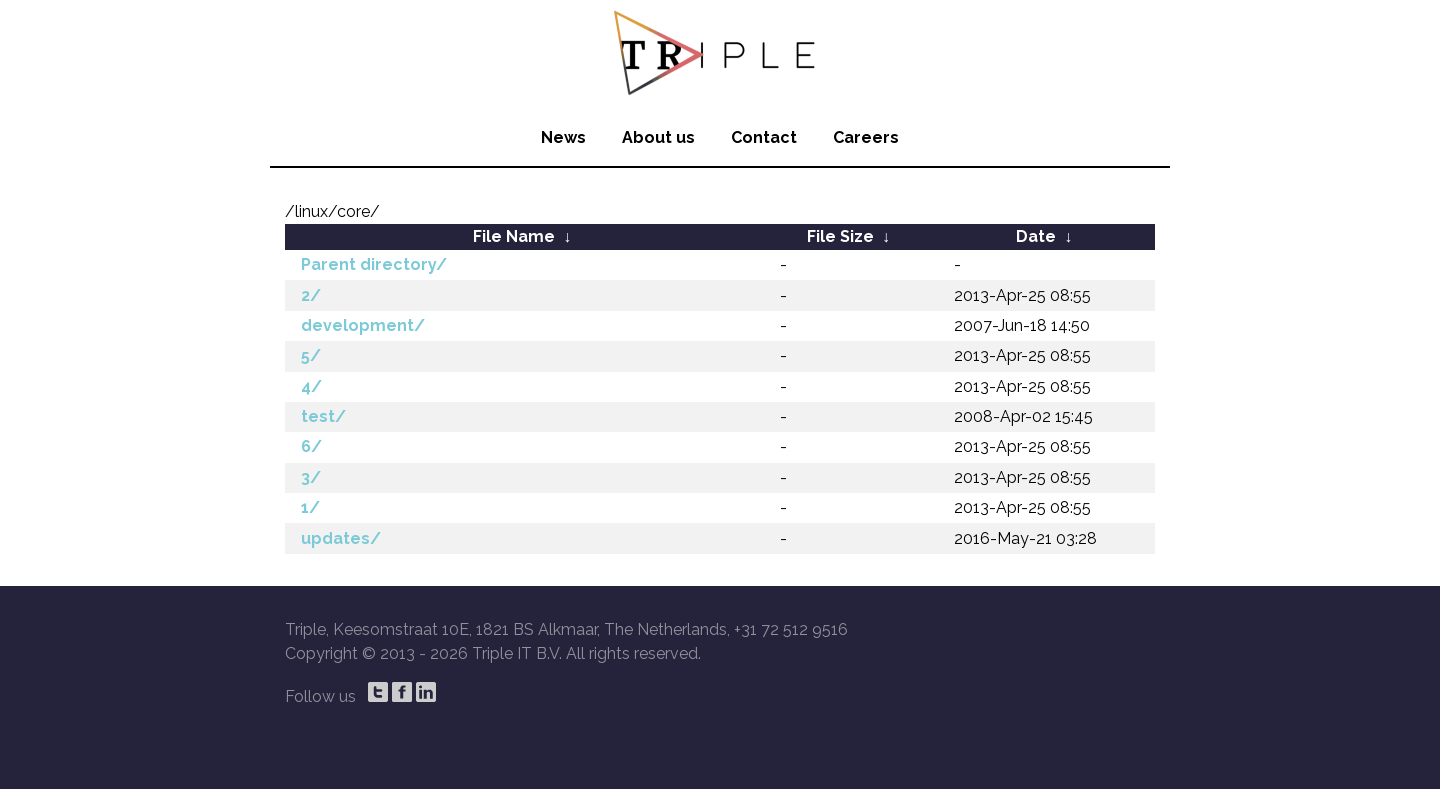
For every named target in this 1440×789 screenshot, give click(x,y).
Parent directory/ (374, 264)
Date (1036, 236)
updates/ (341, 538)
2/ (311, 295)
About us (658, 137)
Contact (764, 137)
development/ (363, 325)
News (563, 137)
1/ (310, 507)
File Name (514, 236)
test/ (323, 416)
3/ (311, 477)
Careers (866, 137)
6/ (311, 446)
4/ (311, 386)
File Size (840, 236)
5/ (311, 355)
